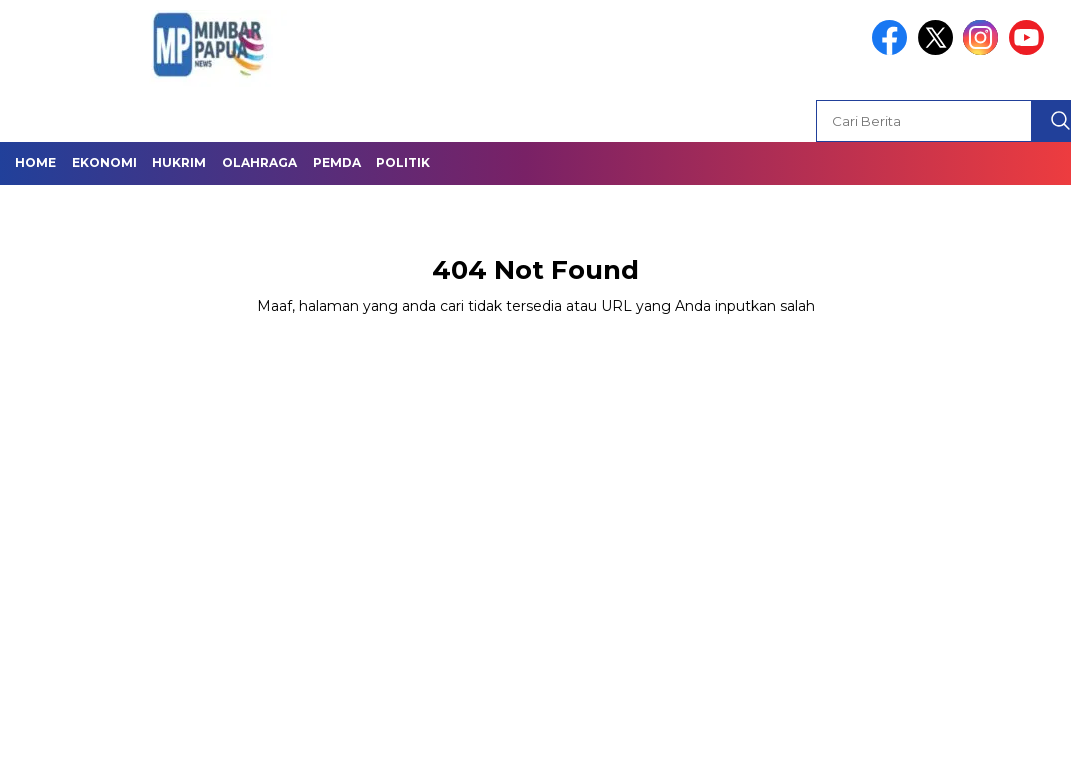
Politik (403, 162)
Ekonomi (104, 162)
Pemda (337, 162)
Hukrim (179, 162)
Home (35, 162)
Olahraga (259, 162)
